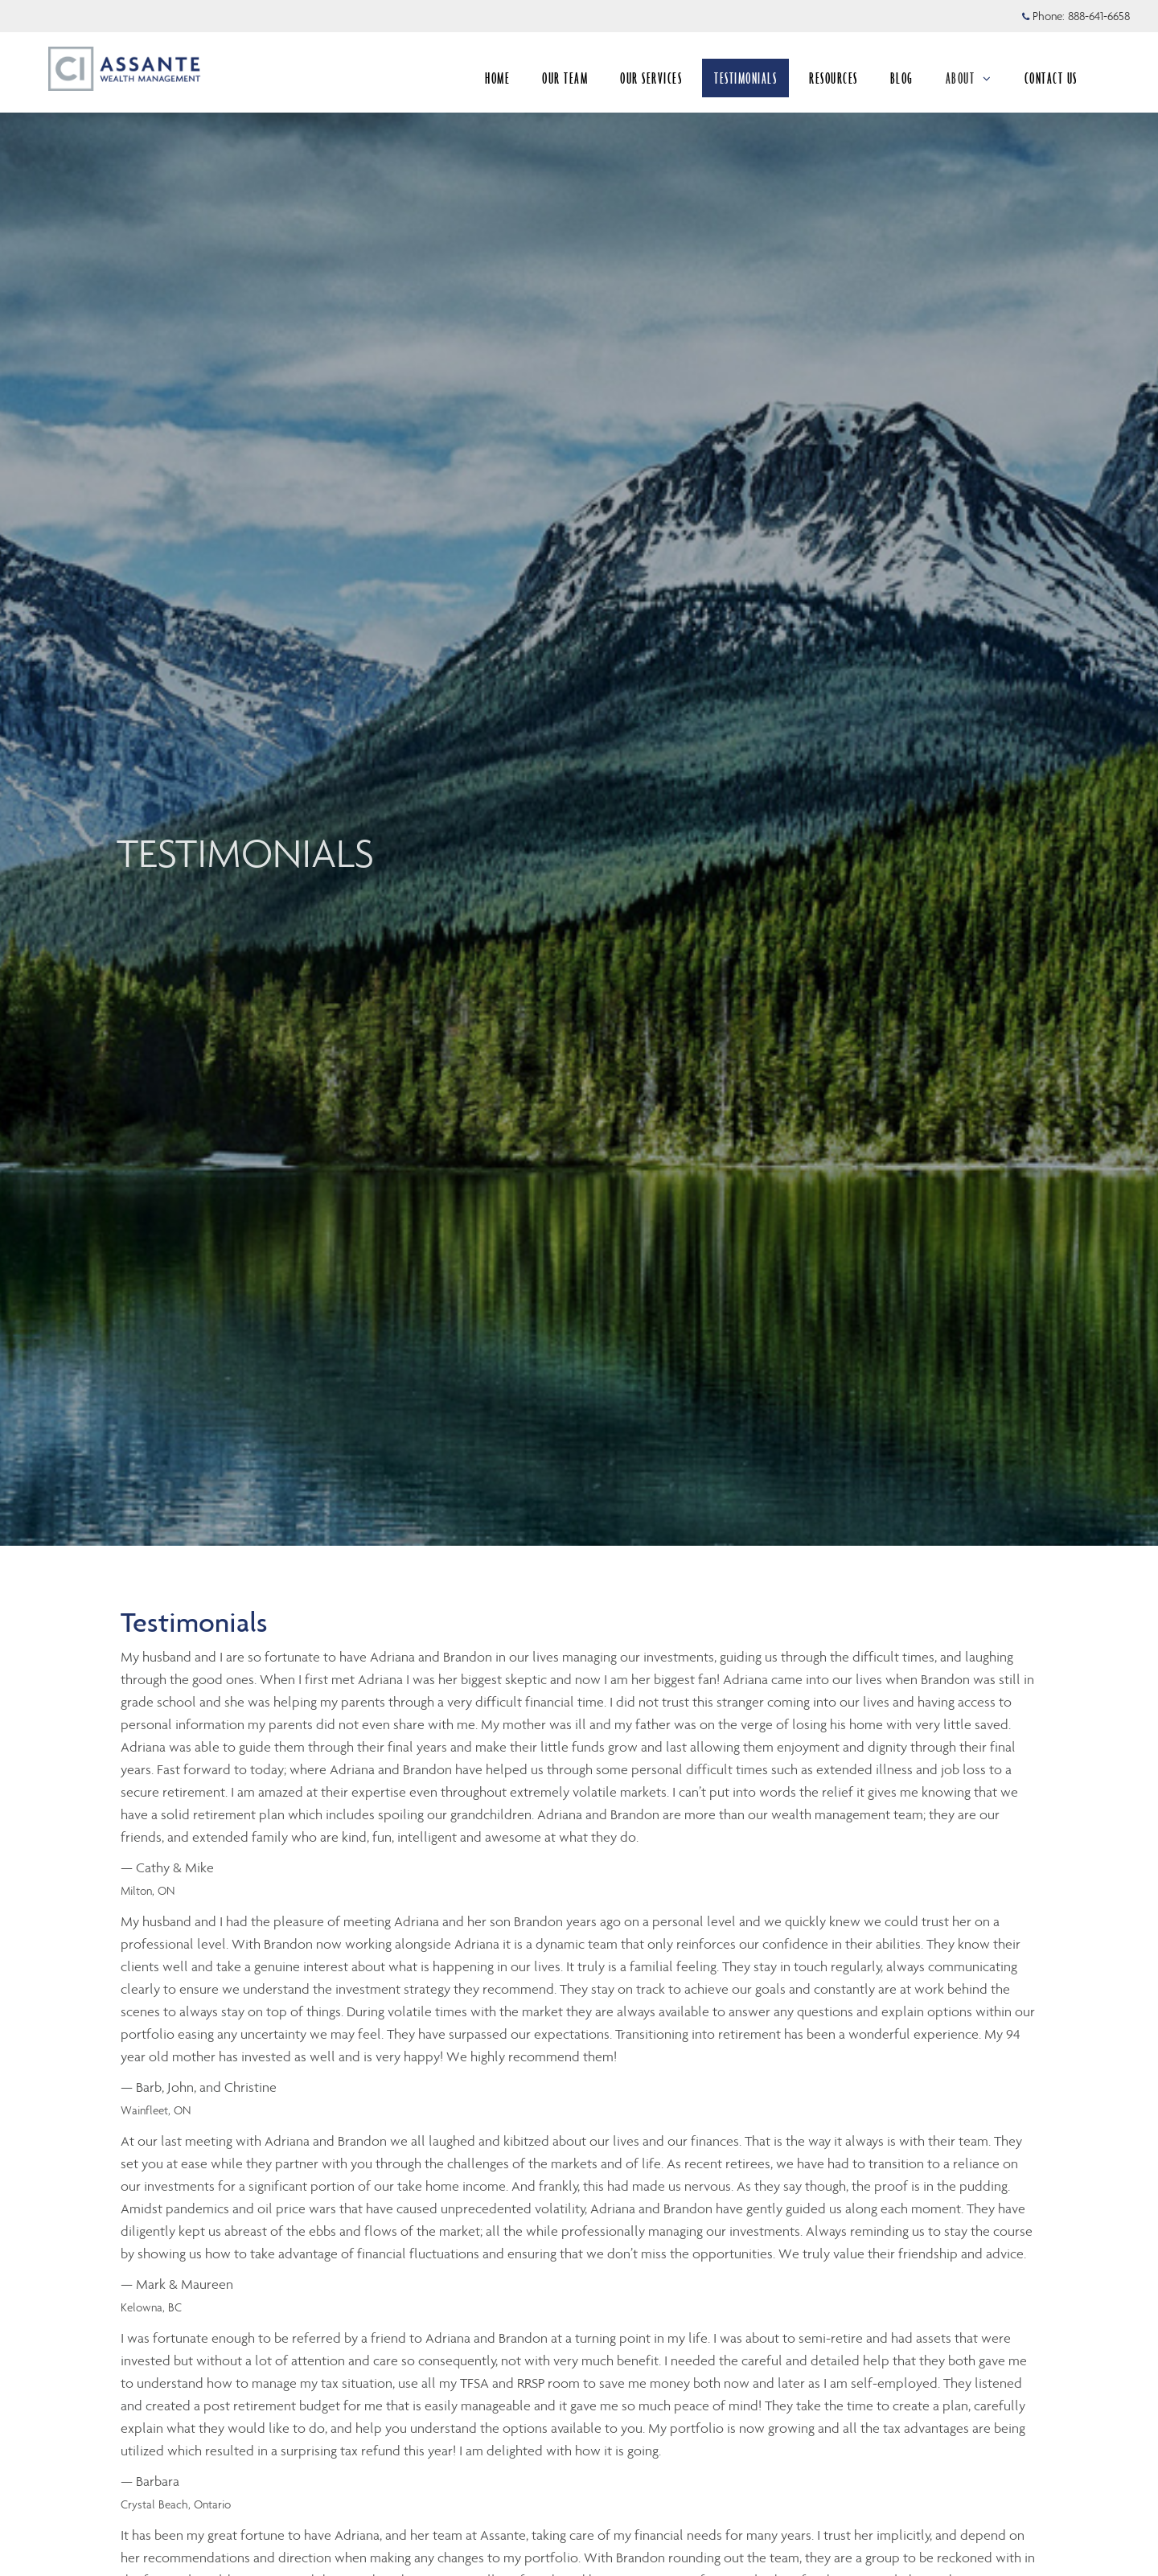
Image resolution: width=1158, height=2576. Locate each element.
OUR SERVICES (651, 78)
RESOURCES (833, 78)
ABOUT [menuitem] (969, 78)
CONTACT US (1051, 78)
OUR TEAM (565, 78)
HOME (497, 78)
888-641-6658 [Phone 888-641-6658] (1099, 16)
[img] (579, 773)
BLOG (902, 78)
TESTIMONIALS (745, 78)
